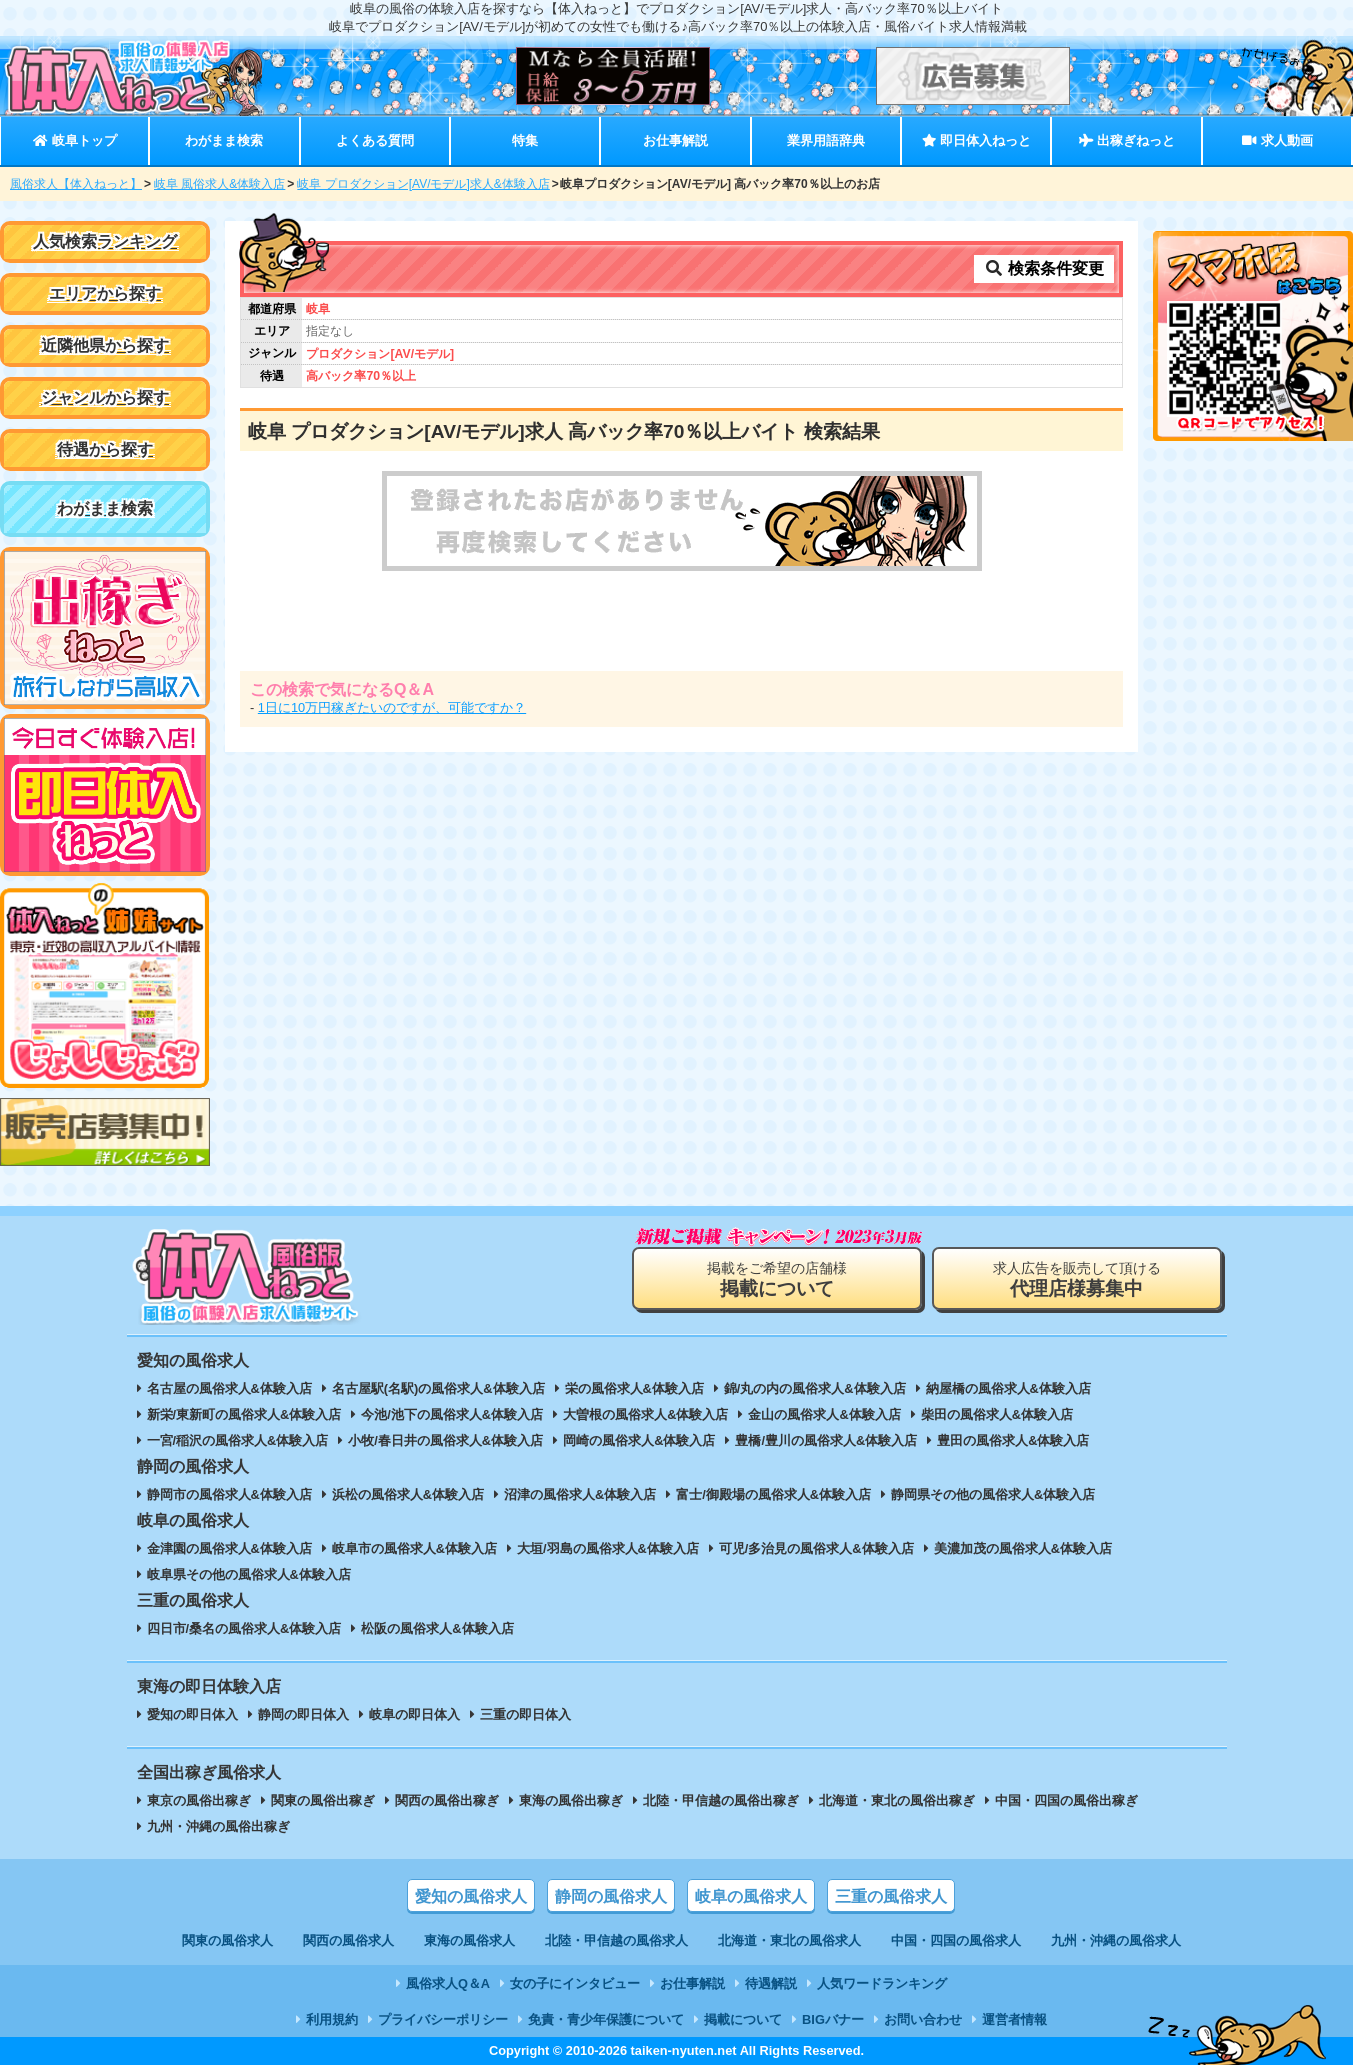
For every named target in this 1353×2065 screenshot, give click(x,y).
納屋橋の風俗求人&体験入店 (1008, 1388)
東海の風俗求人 (469, 1940)
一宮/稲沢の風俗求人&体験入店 (238, 1440)
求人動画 (1277, 140)
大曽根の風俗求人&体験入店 (645, 1414)
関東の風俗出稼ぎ (323, 1800)
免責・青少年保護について (606, 2019)
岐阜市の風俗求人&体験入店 (414, 1548)
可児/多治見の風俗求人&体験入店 (816, 1548)
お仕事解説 (675, 140)
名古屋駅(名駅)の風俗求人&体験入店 (438, 1388)
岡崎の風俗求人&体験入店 (639, 1440)
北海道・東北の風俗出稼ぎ (897, 1800)
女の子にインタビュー (575, 1983)
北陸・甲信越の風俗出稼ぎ (721, 1800)
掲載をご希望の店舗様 (777, 1279)
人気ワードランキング (882, 1983)
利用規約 (332, 2019)
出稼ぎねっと (1127, 140)
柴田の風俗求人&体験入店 (997, 1414)
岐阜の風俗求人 (751, 1896)
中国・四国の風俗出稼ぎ (1066, 1800)
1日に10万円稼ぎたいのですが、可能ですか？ (392, 707)
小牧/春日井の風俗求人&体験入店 (445, 1440)
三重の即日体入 (525, 1714)
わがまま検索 (224, 140)
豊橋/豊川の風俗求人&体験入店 (826, 1440)
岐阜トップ (74, 140)
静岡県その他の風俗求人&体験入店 (993, 1494)
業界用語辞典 (826, 140)
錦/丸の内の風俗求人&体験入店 (815, 1388)
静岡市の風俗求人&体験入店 (229, 1494)
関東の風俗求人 (227, 1940)
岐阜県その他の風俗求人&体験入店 (249, 1574)
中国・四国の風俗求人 (956, 1940)
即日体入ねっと (976, 140)
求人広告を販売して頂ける (1077, 1279)
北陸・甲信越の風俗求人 (616, 1940)
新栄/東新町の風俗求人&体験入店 (244, 1414)
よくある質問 (375, 140)
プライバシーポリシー (443, 2019)
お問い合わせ (923, 2019)
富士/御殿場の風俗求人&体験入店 (773, 1494)
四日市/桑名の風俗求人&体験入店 (244, 1628)
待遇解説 (771, 1983)
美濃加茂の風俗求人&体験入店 (1023, 1548)
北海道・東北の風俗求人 (789, 1940)
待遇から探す (105, 449)
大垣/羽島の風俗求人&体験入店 (608, 1548)
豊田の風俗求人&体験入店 (1013, 1440)
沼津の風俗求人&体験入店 (580, 1494)
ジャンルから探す (105, 397)
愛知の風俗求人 (471, 1896)
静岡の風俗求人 (611, 1896)
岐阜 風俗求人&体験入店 (219, 184)
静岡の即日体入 (303, 1714)
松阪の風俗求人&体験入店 (437, 1628)
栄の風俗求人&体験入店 (634, 1388)
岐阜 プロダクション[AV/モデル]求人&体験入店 (423, 184)
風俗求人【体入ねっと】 (76, 184)
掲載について (743, 2019)
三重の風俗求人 (891, 1896)
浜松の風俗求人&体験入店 (408, 1494)
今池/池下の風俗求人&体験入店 (452, 1414)
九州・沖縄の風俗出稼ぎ (218, 1826)
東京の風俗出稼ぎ (199, 1800)
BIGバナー (833, 2019)
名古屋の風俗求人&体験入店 (229, 1388)
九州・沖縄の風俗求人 (1116, 1940)
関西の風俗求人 (348, 1940)
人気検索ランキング (105, 241)
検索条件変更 (1044, 268)
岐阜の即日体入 (414, 1714)
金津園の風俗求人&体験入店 (229, 1548)
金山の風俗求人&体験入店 (824, 1414)
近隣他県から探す (105, 345)
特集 (525, 140)
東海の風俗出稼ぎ (571, 1800)
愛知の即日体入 (192, 1714)
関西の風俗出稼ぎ (447, 1800)
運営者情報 (1014, 2019)
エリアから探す (105, 293)
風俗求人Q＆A (448, 1983)
